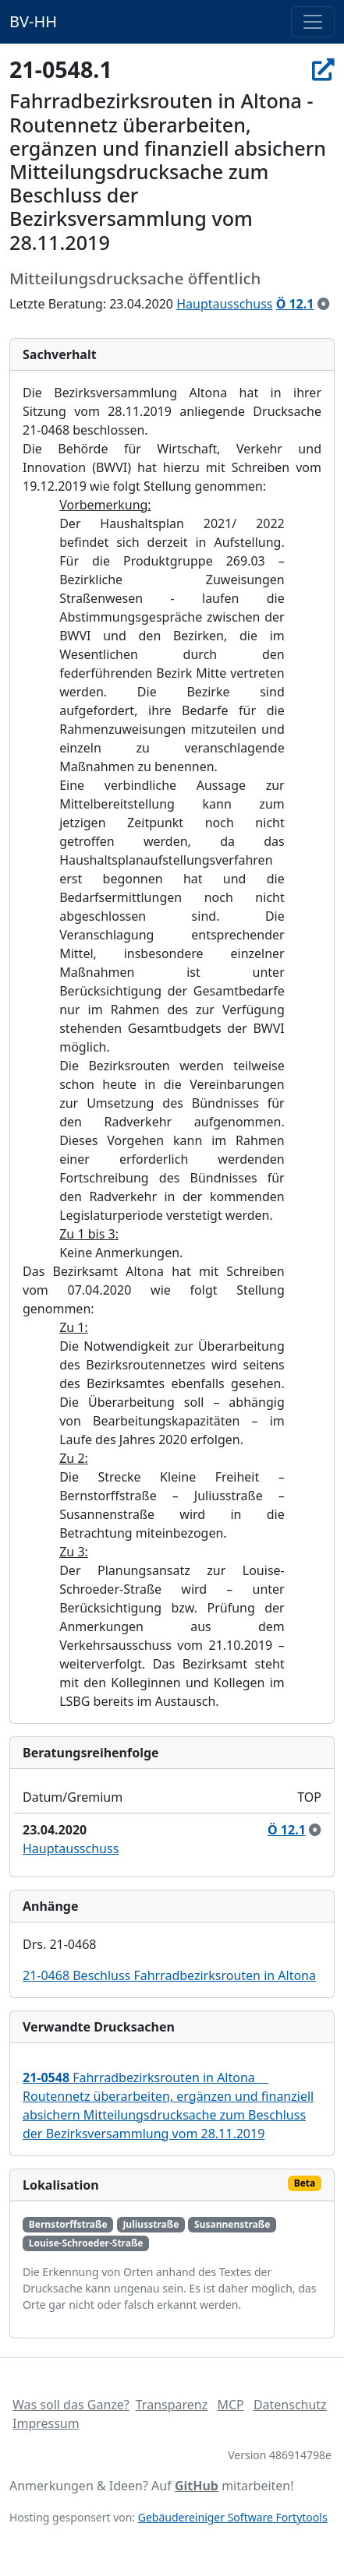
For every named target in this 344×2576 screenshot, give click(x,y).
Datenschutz (290, 2404)
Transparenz (171, 2404)
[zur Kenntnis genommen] (323, 303)
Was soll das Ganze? (70, 2404)
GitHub (196, 2485)
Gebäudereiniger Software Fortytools (233, 2517)
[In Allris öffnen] (323, 69)
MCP (230, 2404)
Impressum (46, 2423)
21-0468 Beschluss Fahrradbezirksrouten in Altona (169, 1975)
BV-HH (33, 21)
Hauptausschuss (224, 303)
